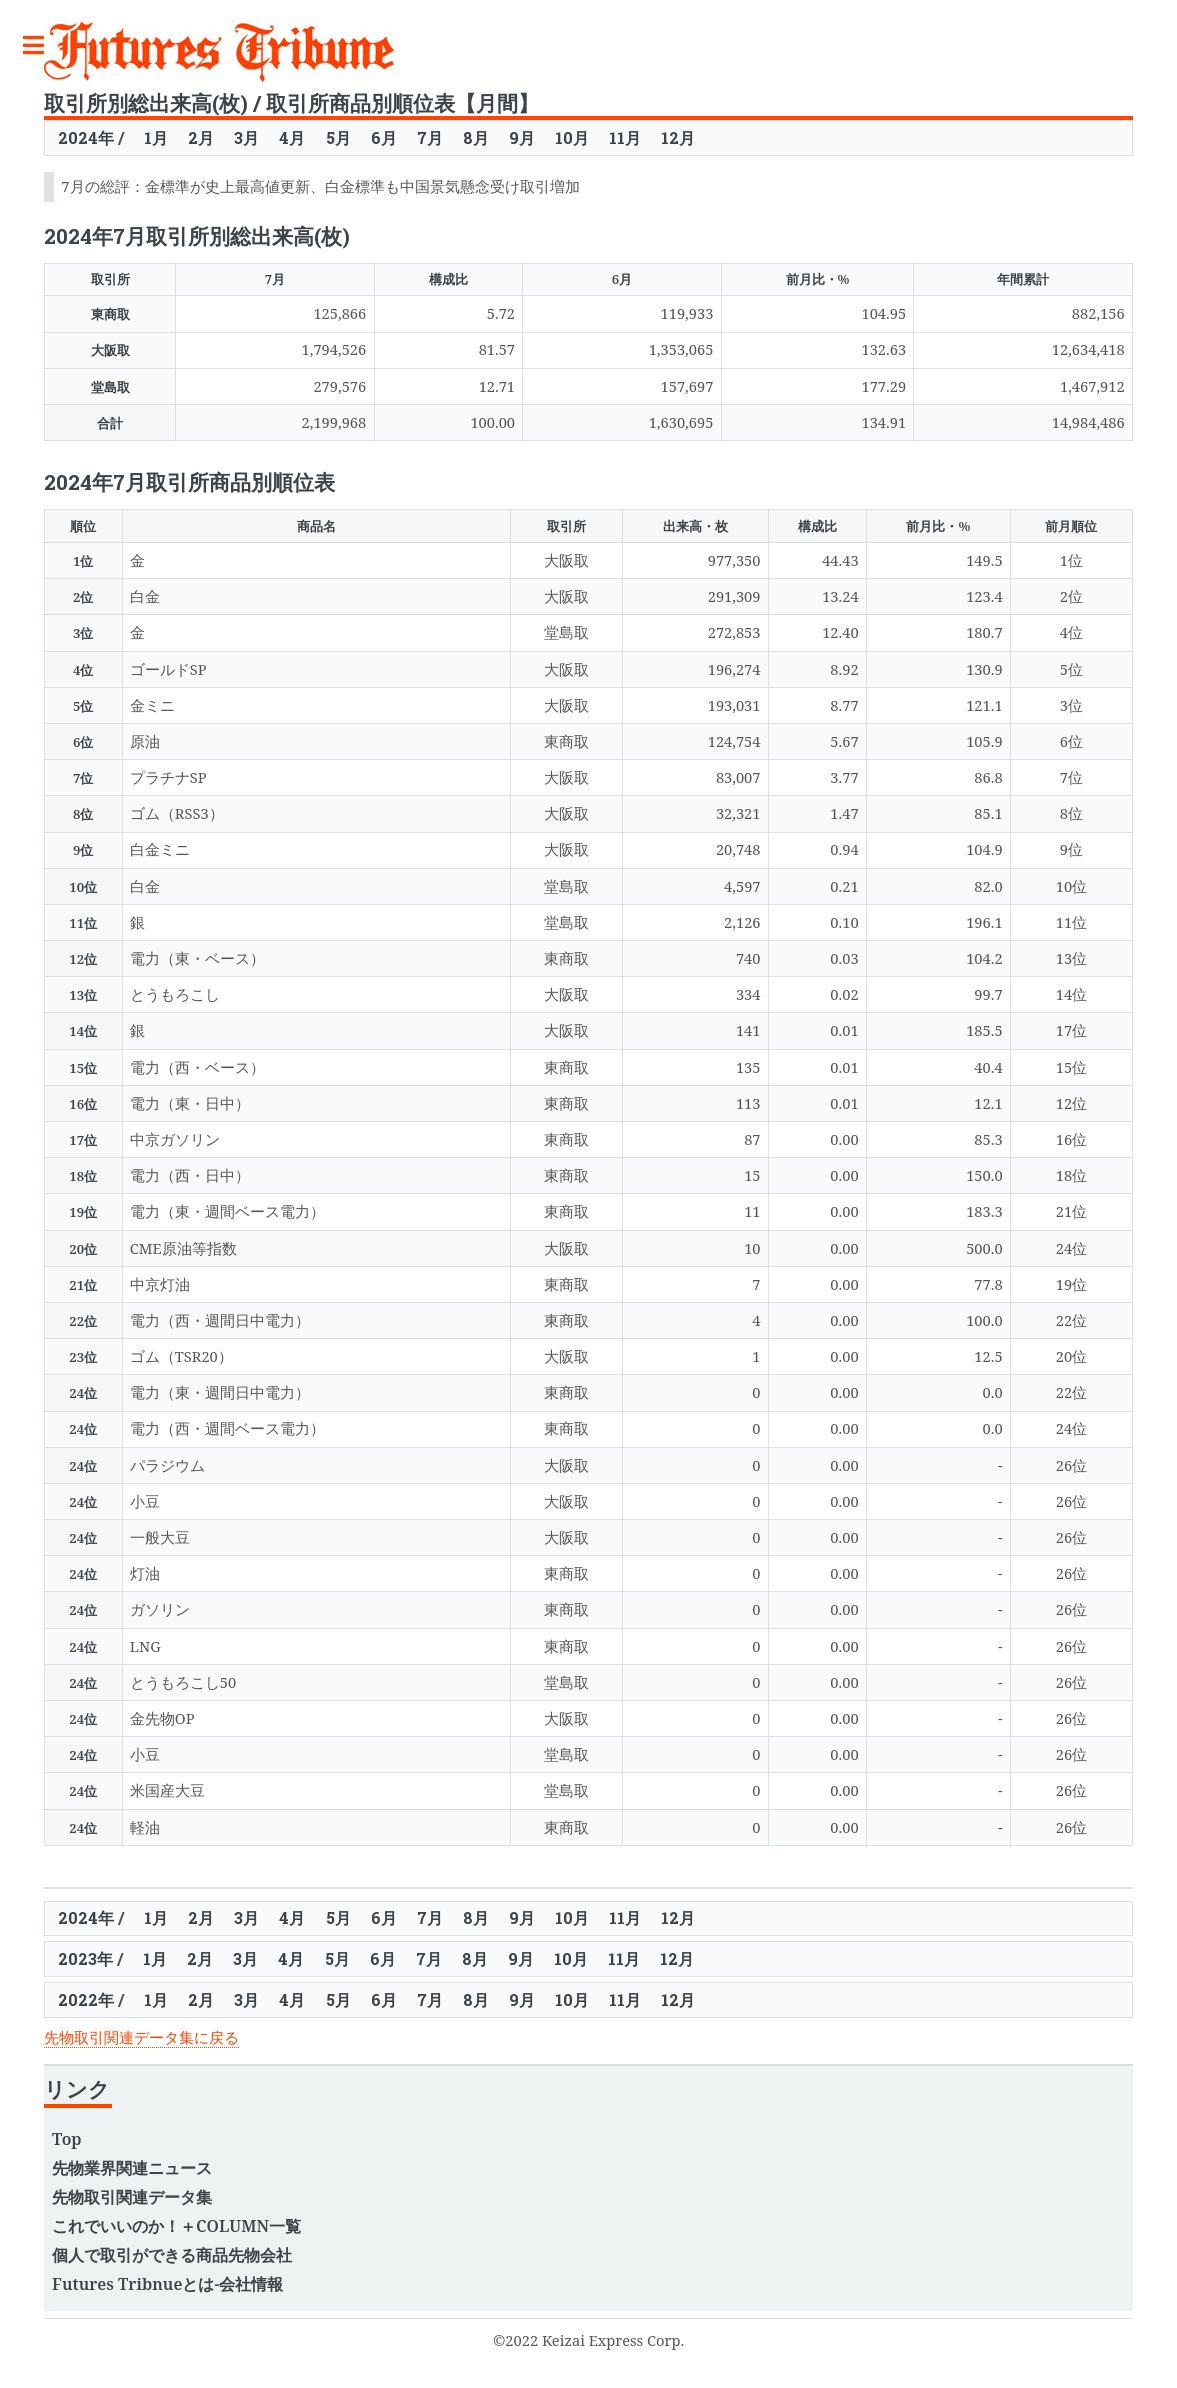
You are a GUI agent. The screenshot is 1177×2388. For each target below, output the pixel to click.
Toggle (44, 46)
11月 (625, 137)
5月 (338, 137)
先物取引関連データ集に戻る (141, 2037)
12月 (678, 137)
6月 (384, 137)
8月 (476, 137)
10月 (572, 137)
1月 (156, 137)
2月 (201, 137)
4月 (292, 137)
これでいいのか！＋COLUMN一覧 (176, 2226)
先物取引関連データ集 (132, 2197)
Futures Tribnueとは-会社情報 (167, 2284)
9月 (522, 137)
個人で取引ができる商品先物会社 (172, 2255)
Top (66, 2139)
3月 (246, 137)
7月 (430, 137)
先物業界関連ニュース (132, 2168)
